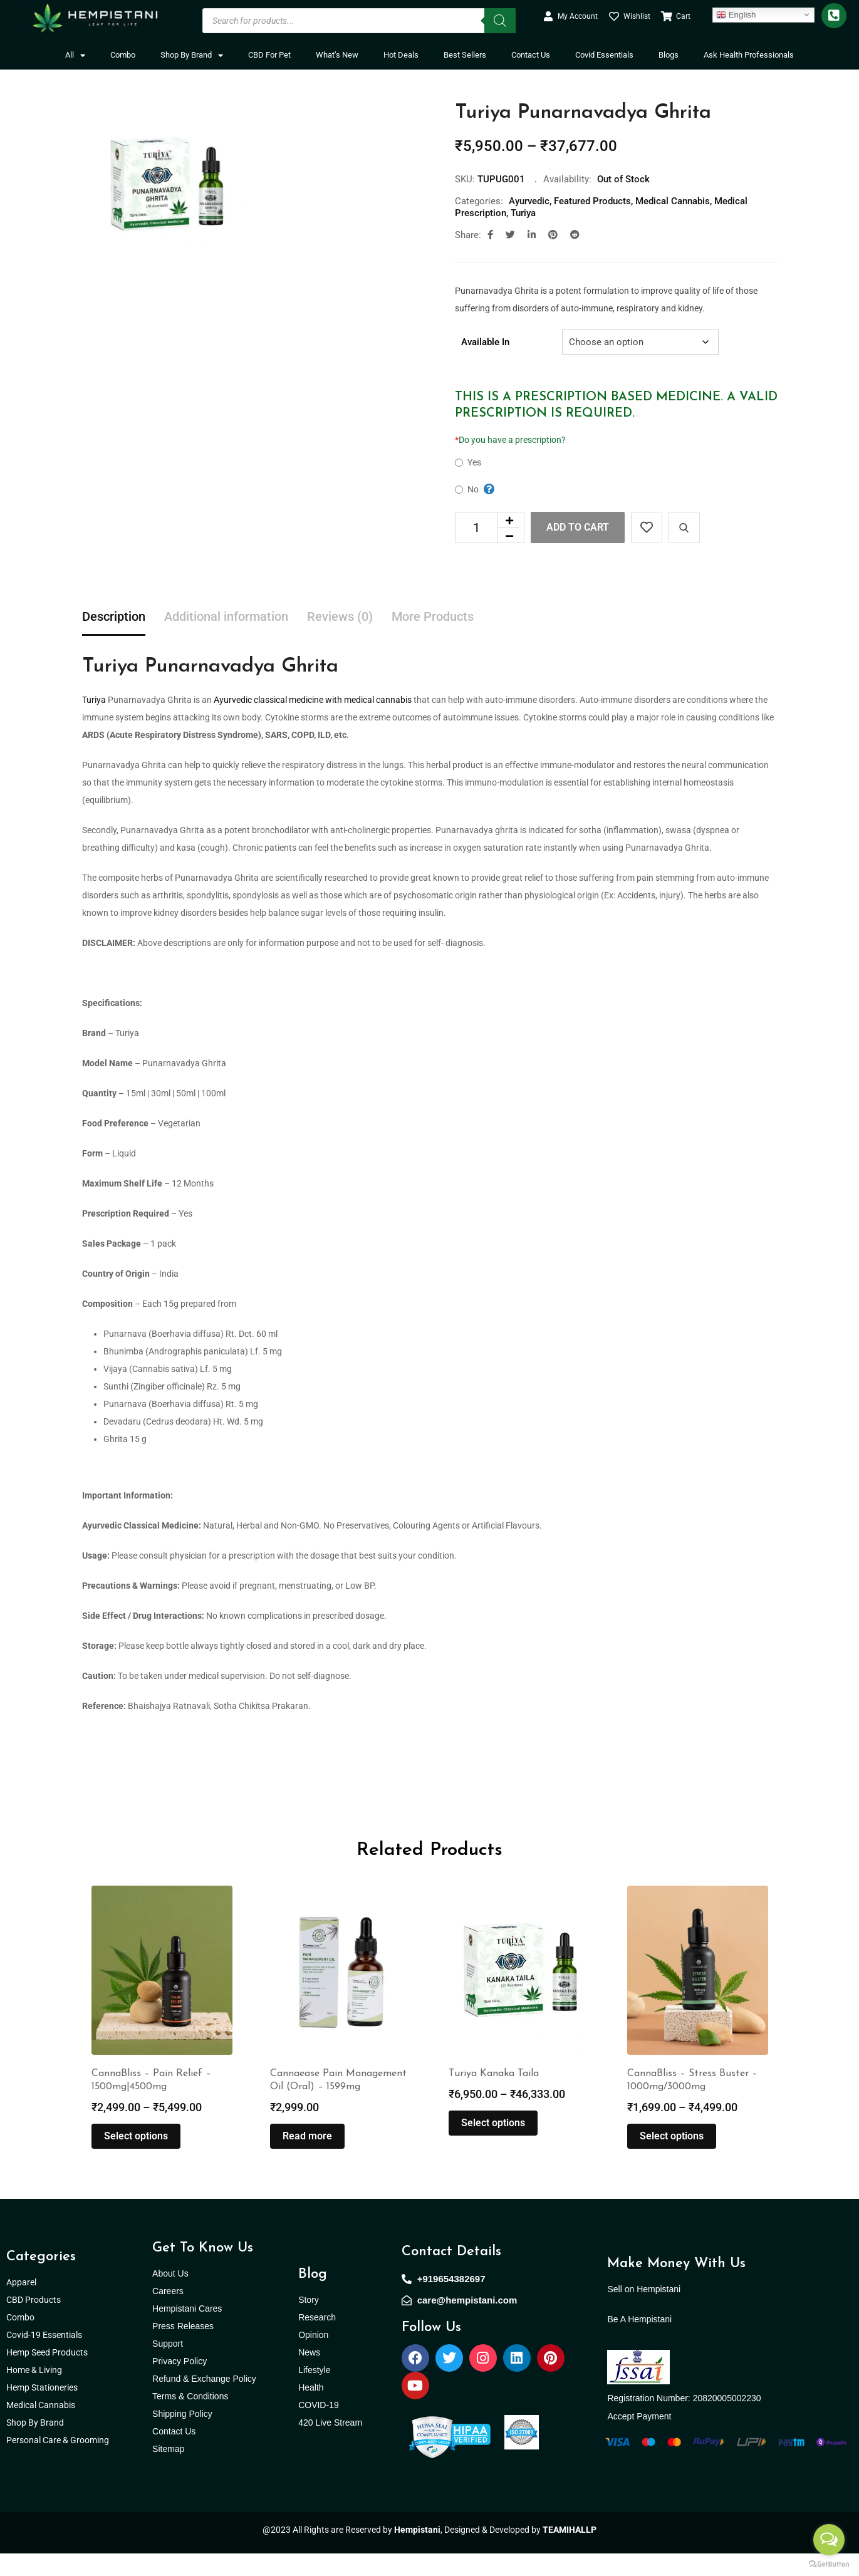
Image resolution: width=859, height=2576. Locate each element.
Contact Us (530, 55)
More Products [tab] (433, 616)
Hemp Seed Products (49, 2375)
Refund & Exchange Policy (204, 2401)
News (309, 2375)
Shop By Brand (191, 55)
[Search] (500, 20)
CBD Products (33, 2322)
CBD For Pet (269, 55)
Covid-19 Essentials (50, 2357)
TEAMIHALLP (569, 2552)
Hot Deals (401, 55)
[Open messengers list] (829, 2539)
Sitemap (168, 2471)
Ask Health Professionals (749, 55)
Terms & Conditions (190, 2419)
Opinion (313, 2357)
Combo (122, 55)
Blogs (669, 55)
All (75, 55)
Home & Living (35, 2392)
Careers (168, 2314)
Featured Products (592, 201)
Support (167, 2366)
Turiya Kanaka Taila (494, 2096)
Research (317, 2340)
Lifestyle (314, 2392)
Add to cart (577, 527)
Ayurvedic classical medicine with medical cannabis (313, 700)
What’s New (337, 55)
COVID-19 (318, 2428)
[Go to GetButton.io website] (829, 2563)
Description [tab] (113, 616)
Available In (485, 342)
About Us (170, 2296)
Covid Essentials (604, 55)
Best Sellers (465, 55)
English (736, 14)
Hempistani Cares (187, 2331)
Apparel (21, 2305)
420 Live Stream (330, 2445)
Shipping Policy (182, 2436)
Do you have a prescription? (510, 440)
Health (310, 2410)
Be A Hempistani (639, 2342)
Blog (312, 2297)
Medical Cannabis (672, 201)
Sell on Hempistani (643, 2312)
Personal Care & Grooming (57, 2463)
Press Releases (183, 2349)
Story (308, 2322)
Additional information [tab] (226, 616)
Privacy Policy (179, 2384)
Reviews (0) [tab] (340, 616)
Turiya (523, 213)
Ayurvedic (529, 201)
